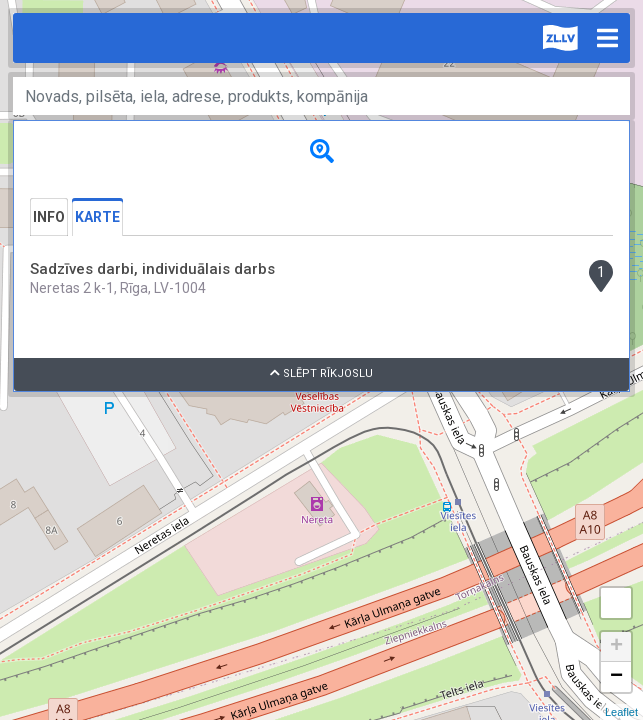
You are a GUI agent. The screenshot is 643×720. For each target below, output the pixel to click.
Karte (97, 217)
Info (49, 217)
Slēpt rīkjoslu (321, 373)
